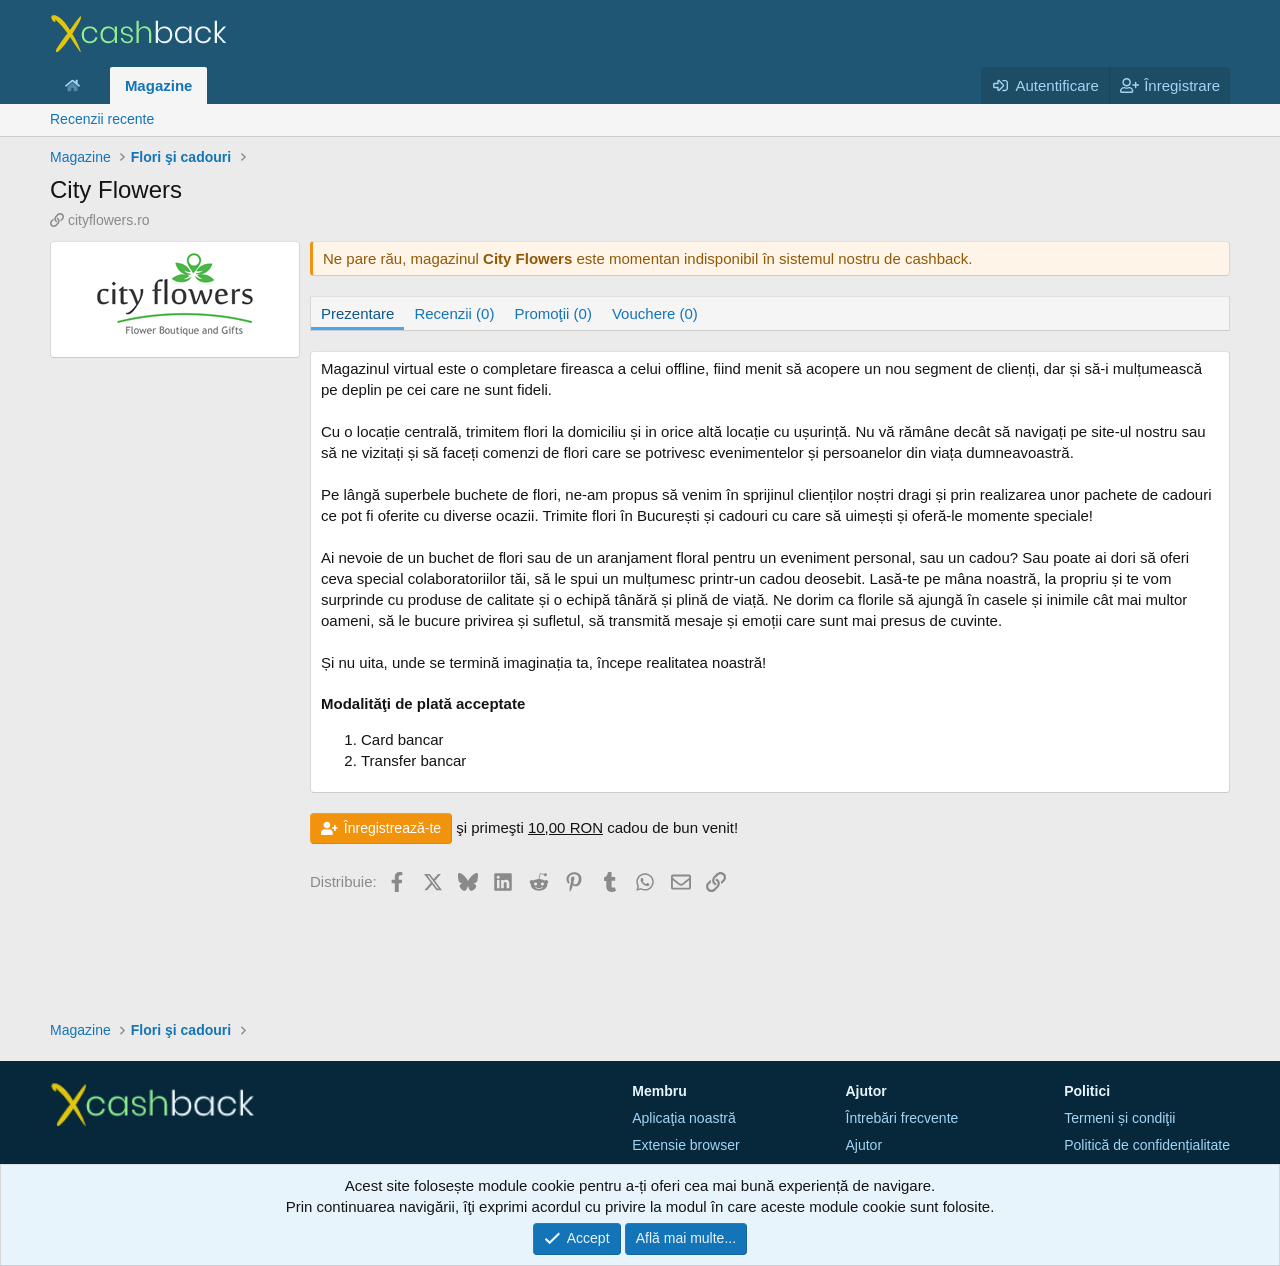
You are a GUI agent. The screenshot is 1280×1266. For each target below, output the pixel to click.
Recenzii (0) (454, 313)
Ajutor (864, 1145)
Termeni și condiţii (1119, 1118)
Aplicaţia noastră (684, 1118)
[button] (96, 85)
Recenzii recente (102, 119)
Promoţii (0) (553, 313)
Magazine (159, 85)
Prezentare (357, 313)
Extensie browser (685, 1145)
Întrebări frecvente (902, 1118)
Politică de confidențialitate (1147, 1145)
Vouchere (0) (655, 313)
